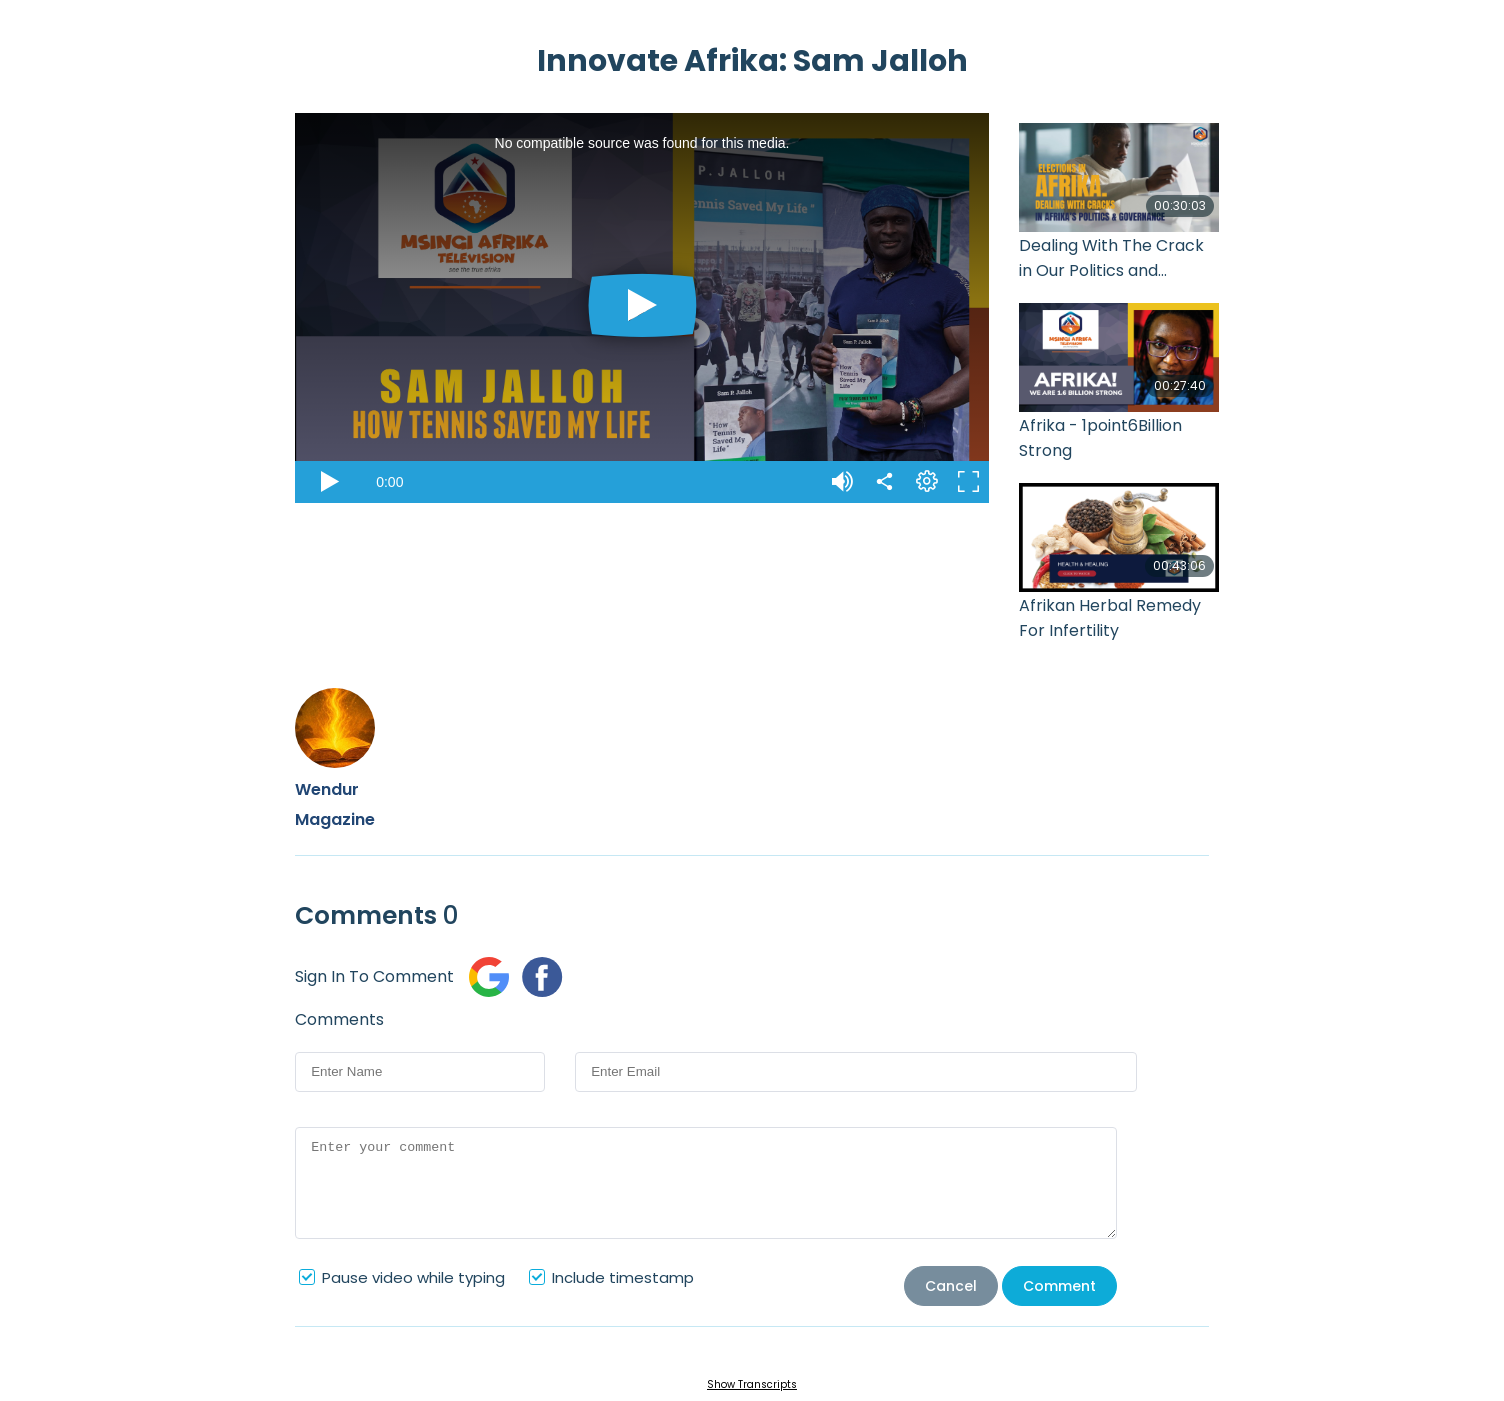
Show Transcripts (752, 1384)
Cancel (951, 1286)
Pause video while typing (413, 1277)
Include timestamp (623, 1277)
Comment (1059, 1286)
